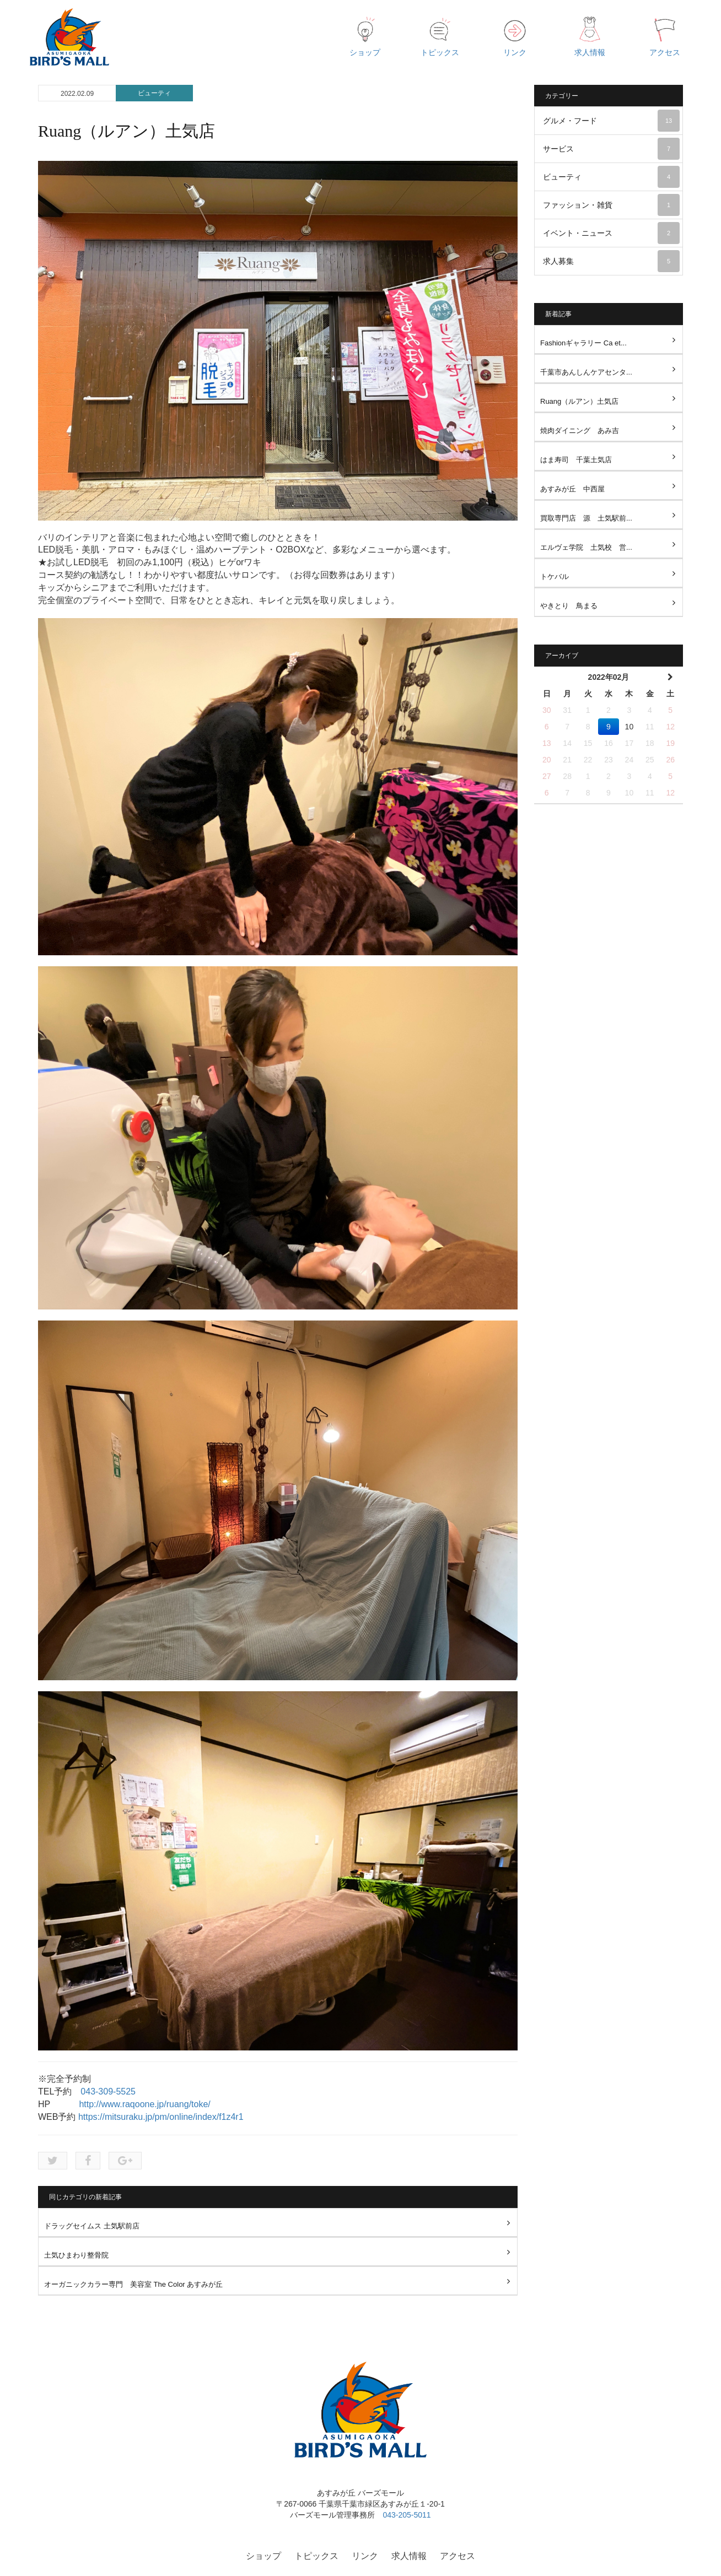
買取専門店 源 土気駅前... (586, 518)
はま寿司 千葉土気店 (576, 460)
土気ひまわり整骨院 (76, 2255)
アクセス (457, 2556)
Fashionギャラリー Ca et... (583, 343)
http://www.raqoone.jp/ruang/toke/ (144, 2104)
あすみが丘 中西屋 (572, 489)
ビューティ (154, 93)
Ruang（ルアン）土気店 (579, 401)
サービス (611, 149)
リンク (365, 2556)
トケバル (554, 576)
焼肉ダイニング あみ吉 (579, 430)
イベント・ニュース (611, 233)
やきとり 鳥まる (569, 606)
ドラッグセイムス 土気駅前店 (91, 2226)
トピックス (316, 2556)
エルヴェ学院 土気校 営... (586, 547)
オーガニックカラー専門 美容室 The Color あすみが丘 (133, 2284)
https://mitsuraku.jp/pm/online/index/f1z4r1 (161, 2117)
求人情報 (409, 2556)
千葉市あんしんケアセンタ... (586, 372)
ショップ (263, 2556)
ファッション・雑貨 (611, 205)
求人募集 (611, 261)
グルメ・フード (611, 121)
